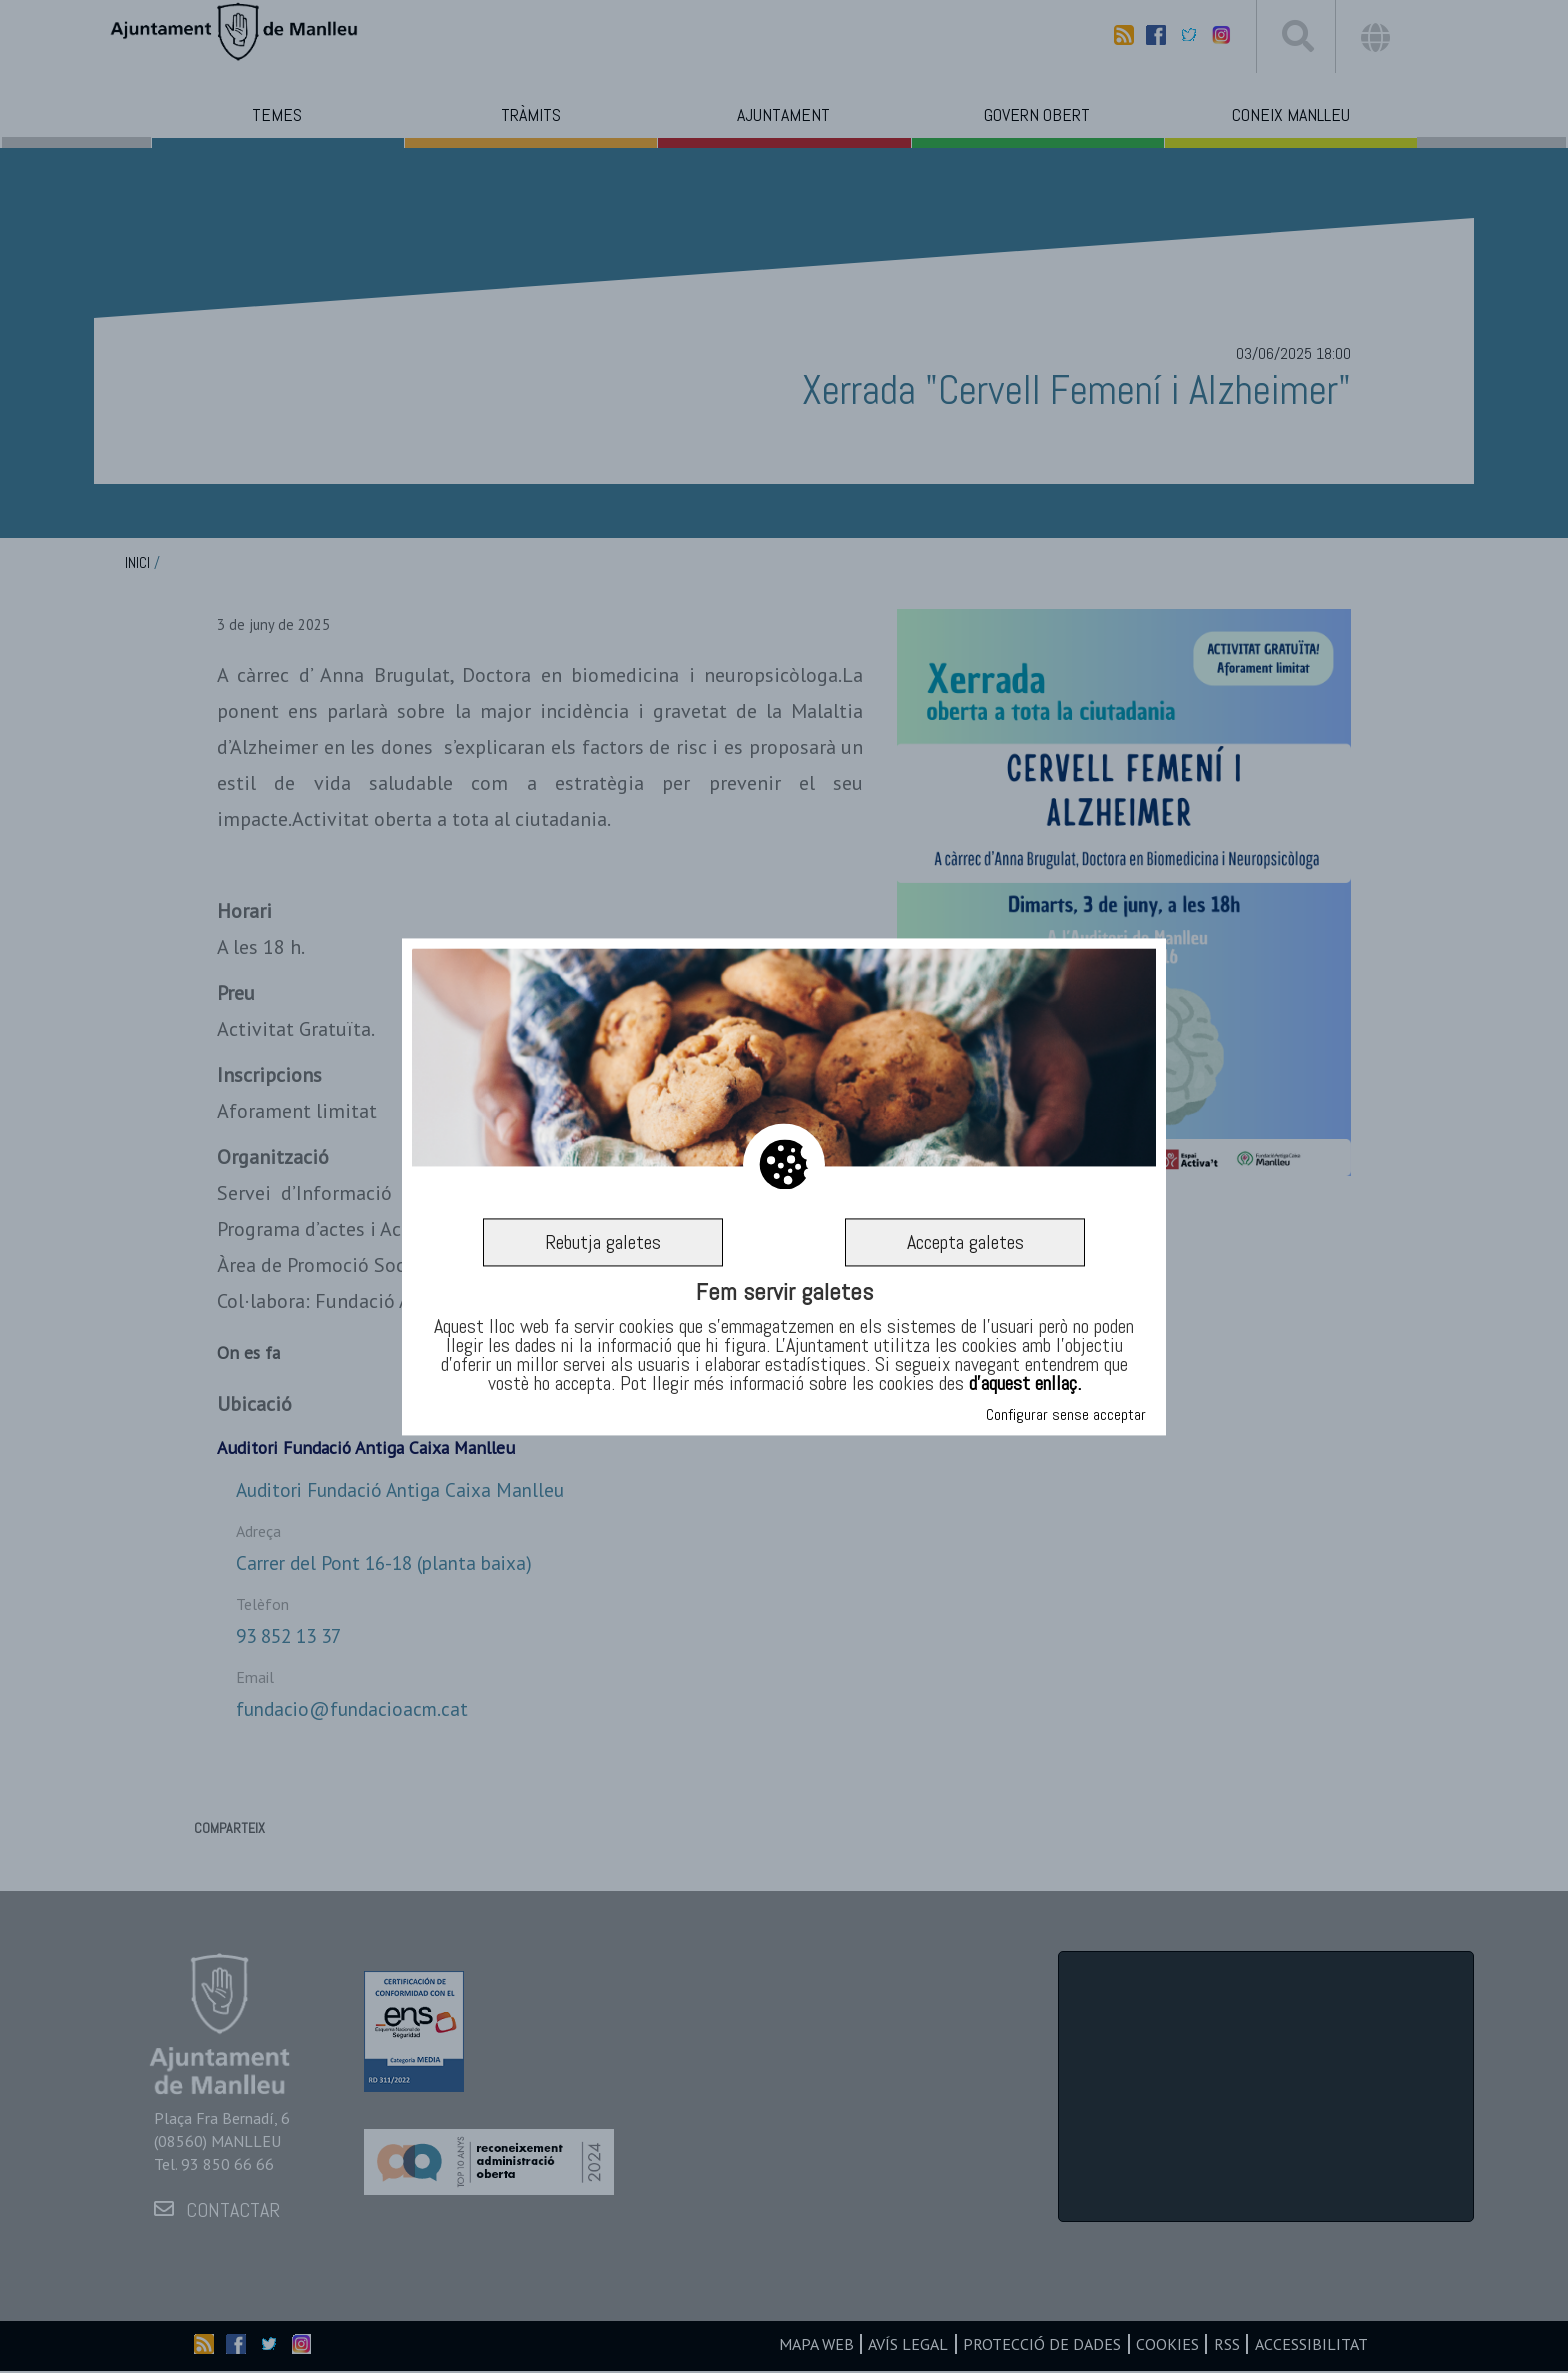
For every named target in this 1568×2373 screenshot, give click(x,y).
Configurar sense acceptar (1066, 1414)
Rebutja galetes (603, 1242)
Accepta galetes (965, 1242)
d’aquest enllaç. (1025, 1384)
